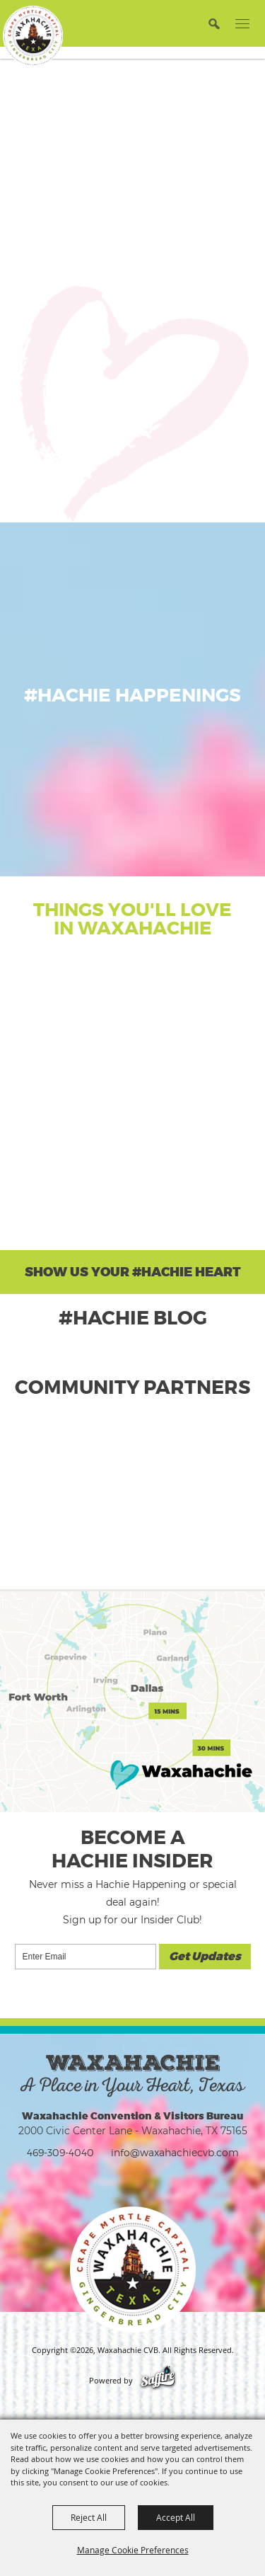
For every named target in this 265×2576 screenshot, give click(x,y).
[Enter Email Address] (85, 1956)
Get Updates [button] (205, 1956)
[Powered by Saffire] (158, 2381)
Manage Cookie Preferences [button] (133, 2549)
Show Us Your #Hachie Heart (133, 1272)
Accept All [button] (175, 2517)
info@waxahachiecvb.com (175, 2152)
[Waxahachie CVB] (33, 36)
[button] (213, 23)
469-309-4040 (60, 2152)
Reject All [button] (89, 2517)
